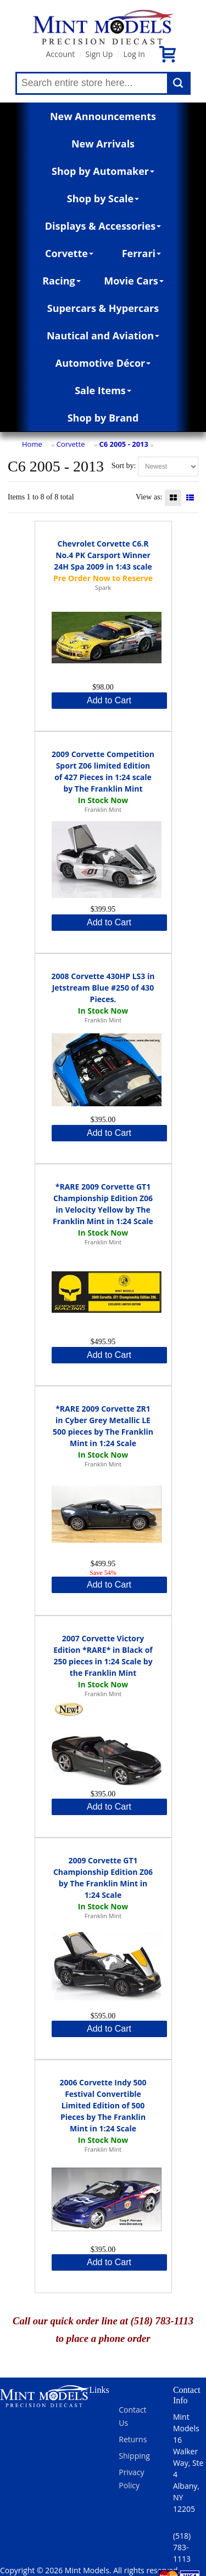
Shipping (134, 2455)
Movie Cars (134, 280)
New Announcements (103, 116)
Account (60, 54)
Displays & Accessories (103, 225)
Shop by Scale (103, 198)
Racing (61, 280)
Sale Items (103, 390)
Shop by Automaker (103, 171)
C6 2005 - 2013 (123, 444)
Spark (103, 587)
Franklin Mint (103, 809)
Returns (133, 2439)
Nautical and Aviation (103, 335)
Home (32, 444)
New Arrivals (103, 143)
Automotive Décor (103, 362)
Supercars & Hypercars (103, 308)
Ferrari (141, 253)
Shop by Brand (103, 417)
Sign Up (99, 54)
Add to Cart (109, 700)
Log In (133, 54)
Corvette (69, 253)
